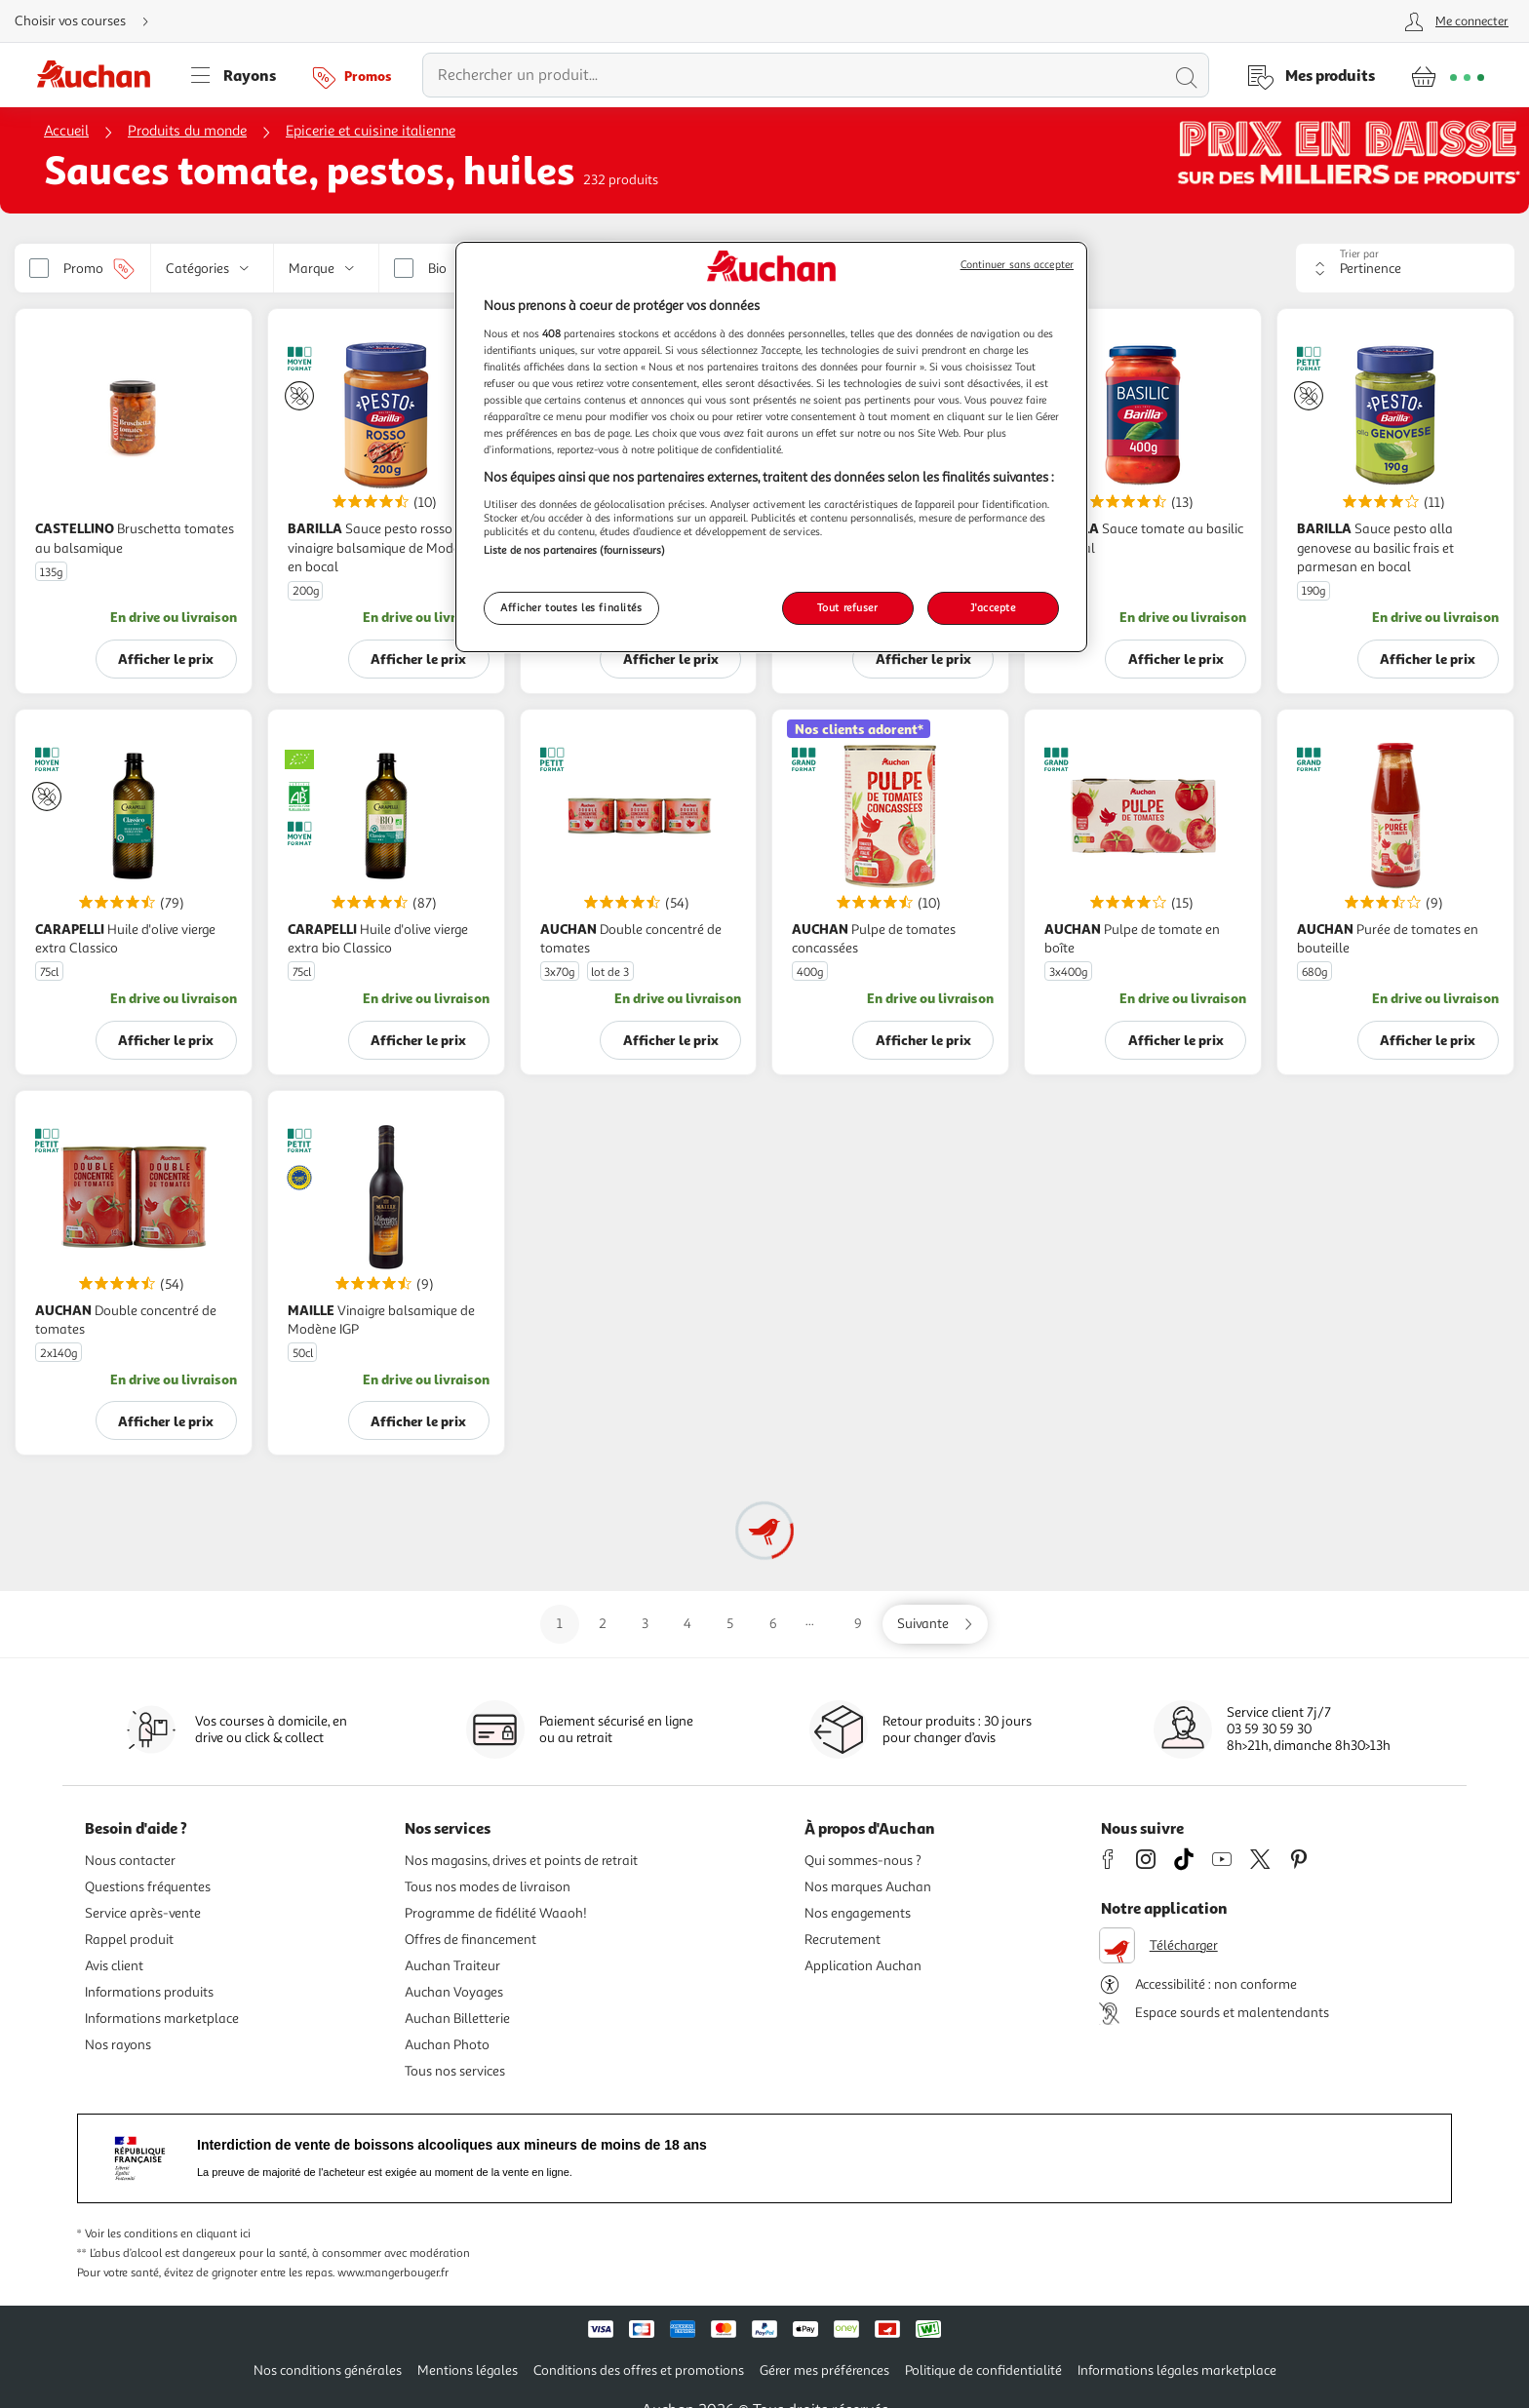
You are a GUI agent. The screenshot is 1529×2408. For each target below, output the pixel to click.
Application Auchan (862, 1966)
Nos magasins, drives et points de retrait (521, 1860)
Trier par (1359, 254)
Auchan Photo (447, 2045)
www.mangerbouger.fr (393, 2273)
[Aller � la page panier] (1447, 75)
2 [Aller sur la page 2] (603, 1623)
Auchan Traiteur (452, 1966)
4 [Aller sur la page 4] (687, 1623)
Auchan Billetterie (457, 2018)
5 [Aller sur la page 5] (729, 1623)
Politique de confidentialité (983, 2370)
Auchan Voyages (454, 1992)
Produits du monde (187, 131)
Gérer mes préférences (824, 2370)
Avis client (114, 1966)
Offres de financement (470, 1939)
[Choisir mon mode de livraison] (90, 21)
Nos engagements (857, 1913)
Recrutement (842, 1939)
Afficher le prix (166, 658)
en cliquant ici (215, 2234)
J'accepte (992, 607)
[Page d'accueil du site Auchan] (100, 75)
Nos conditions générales (328, 2370)
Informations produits (149, 1992)
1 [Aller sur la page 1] (560, 1623)
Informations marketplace (162, 2018)
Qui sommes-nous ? (862, 1860)
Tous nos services (455, 2071)
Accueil (66, 131)
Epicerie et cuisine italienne (370, 131)
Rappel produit (129, 1939)
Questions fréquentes (148, 1887)
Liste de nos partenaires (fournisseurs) (574, 550)
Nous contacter (130, 1860)
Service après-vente (143, 1913)
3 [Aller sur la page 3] (645, 1623)
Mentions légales (467, 2370)
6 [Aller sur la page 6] (773, 1623)
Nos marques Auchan (867, 1887)
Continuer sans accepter (1017, 264)
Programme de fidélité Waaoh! (496, 1913)
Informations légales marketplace (1177, 2370)
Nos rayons (118, 2045)
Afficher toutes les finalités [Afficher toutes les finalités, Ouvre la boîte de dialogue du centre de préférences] (571, 607)
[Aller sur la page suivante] (935, 1624)
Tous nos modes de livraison (487, 1887)
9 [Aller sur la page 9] (858, 1623)
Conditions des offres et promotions (638, 2370)
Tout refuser (848, 607)
